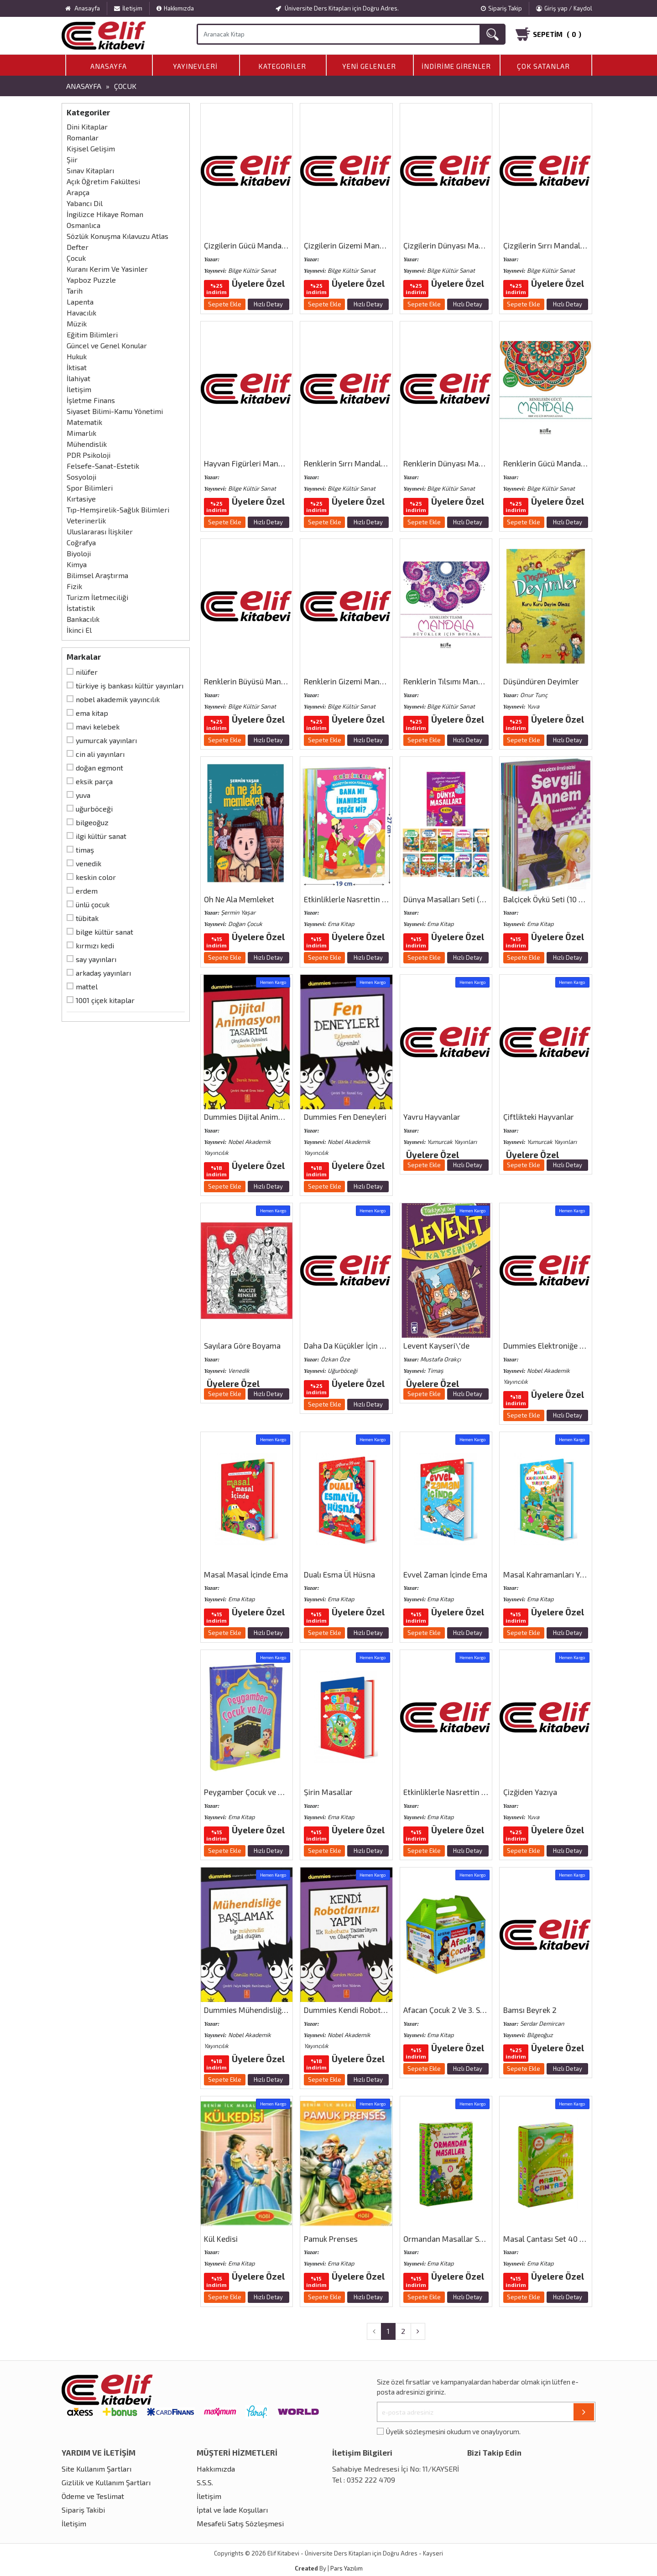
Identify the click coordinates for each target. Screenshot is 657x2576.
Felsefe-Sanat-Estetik (103, 465)
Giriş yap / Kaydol (564, 8)
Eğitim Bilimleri (92, 334)
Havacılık (81, 312)
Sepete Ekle (224, 304)
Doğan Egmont (99, 767)
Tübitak (87, 918)
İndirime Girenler (456, 66)
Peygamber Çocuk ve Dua (247, 1791)
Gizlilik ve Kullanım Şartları (106, 2482)
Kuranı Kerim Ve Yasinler (107, 268)
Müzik (77, 323)
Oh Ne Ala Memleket (239, 899)
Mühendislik (87, 444)
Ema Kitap (92, 713)
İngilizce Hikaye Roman (105, 214)
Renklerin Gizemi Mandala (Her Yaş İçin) (373, 681)
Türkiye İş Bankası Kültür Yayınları (129, 685)
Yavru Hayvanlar (431, 1116)
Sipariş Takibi (83, 2509)
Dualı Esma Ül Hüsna (339, 1574)
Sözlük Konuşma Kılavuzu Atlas (117, 236)
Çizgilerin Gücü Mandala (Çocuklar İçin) (271, 245)
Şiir (72, 159)
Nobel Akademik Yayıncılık (118, 699)
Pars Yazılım (346, 2568)
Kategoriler (282, 66)
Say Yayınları (96, 959)
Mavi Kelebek (98, 726)
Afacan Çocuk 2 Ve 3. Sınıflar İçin (458, 2009)
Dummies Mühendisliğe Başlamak (262, 2009)
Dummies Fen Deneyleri (345, 1116)
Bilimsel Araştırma (97, 575)
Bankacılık (83, 619)
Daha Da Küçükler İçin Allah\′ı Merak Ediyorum (383, 1345)
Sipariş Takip (501, 8)
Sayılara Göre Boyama (242, 1345)
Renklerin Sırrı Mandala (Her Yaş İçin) (368, 463)
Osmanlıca (83, 225)
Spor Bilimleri (90, 487)
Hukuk (77, 356)
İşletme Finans (91, 400)
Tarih (75, 290)
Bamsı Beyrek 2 (530, 2009)
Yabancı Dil (85, 203)
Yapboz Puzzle (91, 279)
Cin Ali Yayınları (100, 754)
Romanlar (83, 137)
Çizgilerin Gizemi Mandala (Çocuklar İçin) (374, 245)
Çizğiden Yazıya (530, 1791)
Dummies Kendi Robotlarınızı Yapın (364, 2009)
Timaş (85, 849)
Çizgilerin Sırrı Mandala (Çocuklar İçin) (569, 245)
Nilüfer (87, 671)
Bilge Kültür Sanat (104, 931)
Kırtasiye (81, 498)
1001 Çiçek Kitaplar (105, 1000)
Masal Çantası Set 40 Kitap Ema (558, 2238)
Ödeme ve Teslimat (93, 2496)
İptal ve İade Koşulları (232, 2509)
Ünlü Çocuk (93, 904)
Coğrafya (81, 542)
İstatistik (81, 608)
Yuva (83, 795)
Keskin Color (96, 877)
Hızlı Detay (268, 304)
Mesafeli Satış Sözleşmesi (240, 2523)
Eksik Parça (94, 781)
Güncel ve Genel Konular (107, 345)
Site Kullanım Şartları (96, 2468)
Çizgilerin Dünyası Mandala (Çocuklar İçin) (475, 245)
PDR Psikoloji (88, 454)
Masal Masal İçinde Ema (246, 1574)
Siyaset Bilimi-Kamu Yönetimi (115, 411)
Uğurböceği (94, 808)
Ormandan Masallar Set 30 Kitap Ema (468, 2238)
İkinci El (79, 630)
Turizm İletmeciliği (97, 597)
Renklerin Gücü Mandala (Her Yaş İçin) (568, 463)
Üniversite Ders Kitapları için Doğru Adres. (337, 8)
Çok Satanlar (543, 66)
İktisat (77, 367)
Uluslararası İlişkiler (100, 531)
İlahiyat (78, 378)
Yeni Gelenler (369, 66)
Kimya (77, 564)
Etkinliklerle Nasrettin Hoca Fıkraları (466, 1791)
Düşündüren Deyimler (541, 681)
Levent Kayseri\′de (436, 1345)
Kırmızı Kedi (95, 945)
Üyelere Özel (258, 283)
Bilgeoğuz (92, 822)
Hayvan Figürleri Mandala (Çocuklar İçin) (274, 463)
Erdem (87, 890)
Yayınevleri (195, 66)
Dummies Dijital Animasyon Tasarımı (267, 1116)
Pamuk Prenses (331, 2238)
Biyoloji (79, 553)
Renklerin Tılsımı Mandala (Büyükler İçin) (473, 681)
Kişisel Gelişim (91, 148)
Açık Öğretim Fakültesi (103, 181)
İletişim (128, 8)
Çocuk (125, 86)
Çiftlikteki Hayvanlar (538, 1116)
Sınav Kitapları (90, 170)
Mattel (87, 986)
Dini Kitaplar (87, 126)
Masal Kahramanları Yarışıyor (555, 1574)
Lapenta (80, 301)
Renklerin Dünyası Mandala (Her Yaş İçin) (474, 463)
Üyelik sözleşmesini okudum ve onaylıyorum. (453, 2431)
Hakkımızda (175, 8)
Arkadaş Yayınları (103, 972)
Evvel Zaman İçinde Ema (445, 1574)
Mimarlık (81, 433)
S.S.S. (205, 2482)
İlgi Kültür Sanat (101, 836)
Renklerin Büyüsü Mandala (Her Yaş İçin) (273, 681)
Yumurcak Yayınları (106, 740)
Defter (78, 247)
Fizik (74, 586)
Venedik (88, 863)
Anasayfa (108, 66)
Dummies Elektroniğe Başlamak (558, 1345)
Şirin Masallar (328, 1791)
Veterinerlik (86, 520)
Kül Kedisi (221, 2238)
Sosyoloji (81, 476)
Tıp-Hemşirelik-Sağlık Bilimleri (118, 509)
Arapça (78, 192)
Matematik (84, 422)
